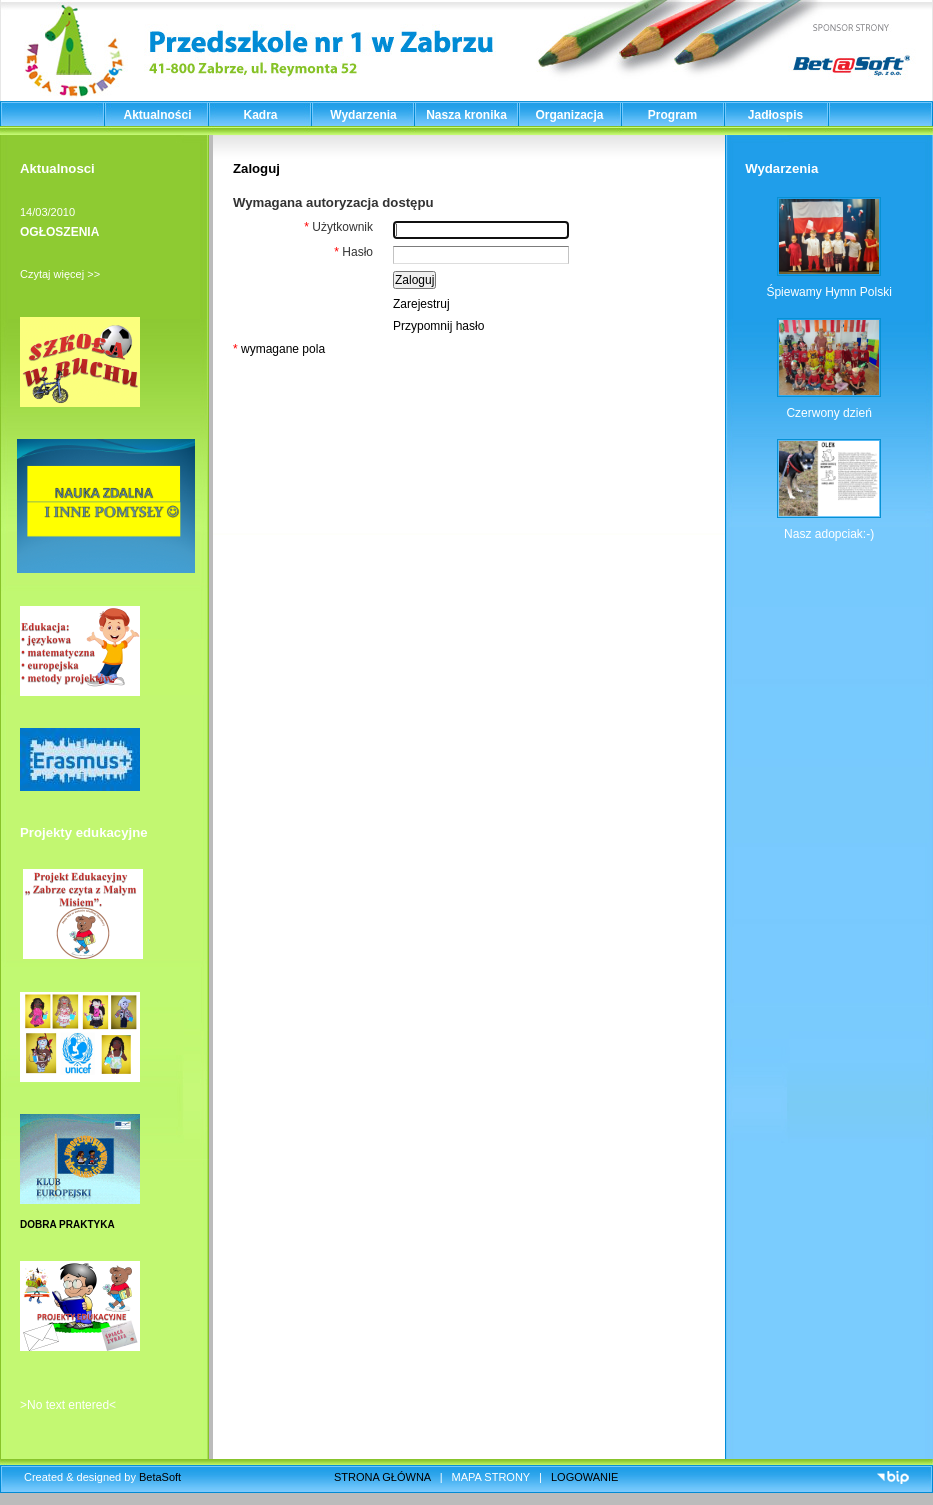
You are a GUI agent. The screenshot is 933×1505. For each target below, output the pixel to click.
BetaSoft (160, 1477)
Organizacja (569, 115)
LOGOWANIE (584, 1477)
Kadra (260, 115)
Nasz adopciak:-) (829, 534)
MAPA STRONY (491, 1477)
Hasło (353, 252)
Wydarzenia (363, 115)
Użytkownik (338, 227)
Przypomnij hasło (438, 326)
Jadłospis (775, 115)
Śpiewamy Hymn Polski (828, 292)
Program (672, 115)
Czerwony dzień (828, 413)
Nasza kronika (466, 115)
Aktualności (157, 115)
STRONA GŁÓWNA (382, 1477)
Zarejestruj (421, 304)
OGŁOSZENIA (59, 232)
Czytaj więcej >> (60, 274)
